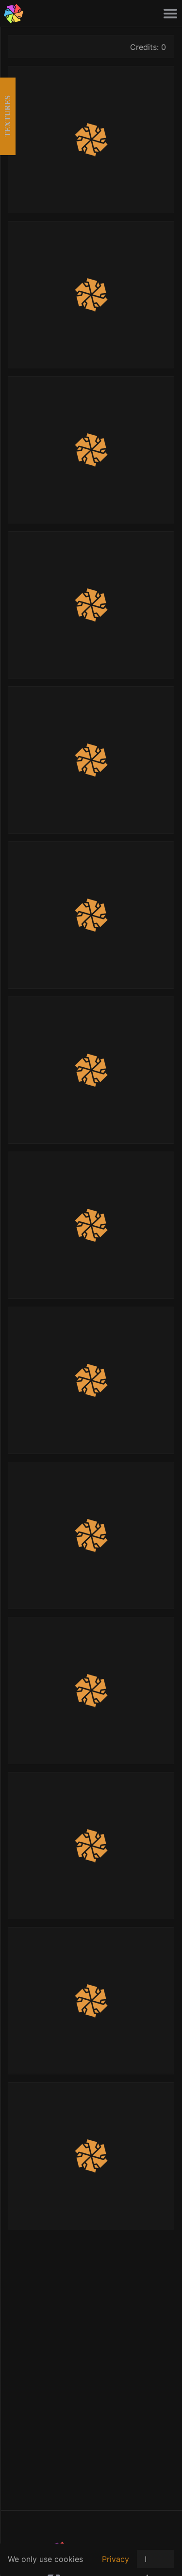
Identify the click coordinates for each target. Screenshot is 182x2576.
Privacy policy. (115, 2564)
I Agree (155, 2561)
